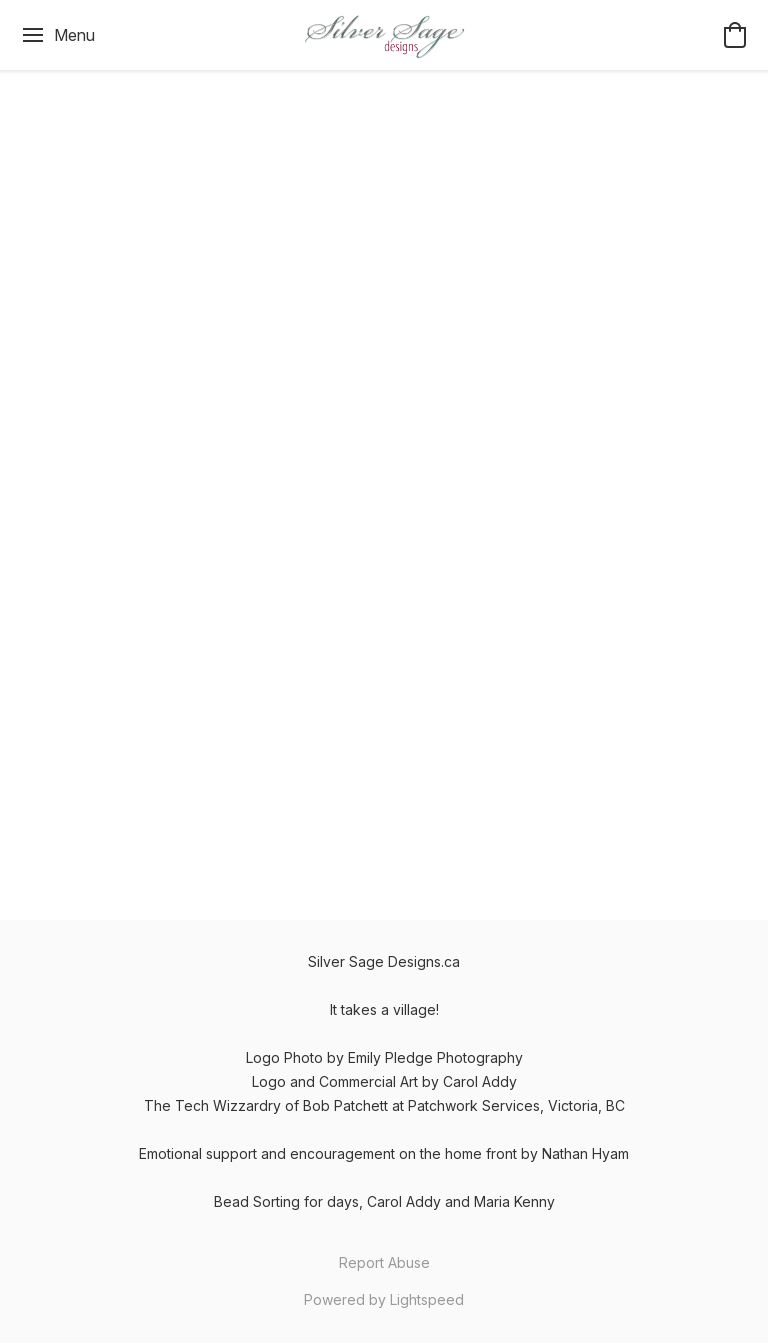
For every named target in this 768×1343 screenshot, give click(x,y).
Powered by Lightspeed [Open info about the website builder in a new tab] (384, 1299)
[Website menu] (57, 35)
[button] (384, 35)
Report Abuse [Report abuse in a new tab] (384, 1262)
